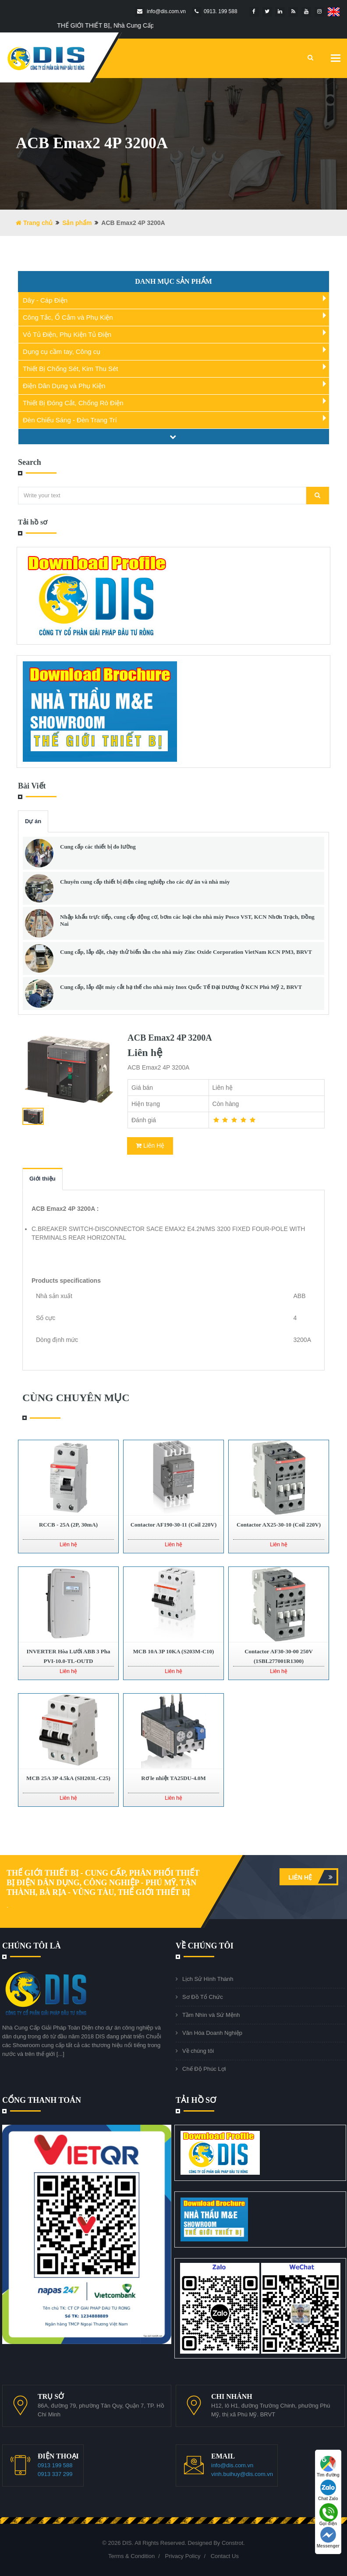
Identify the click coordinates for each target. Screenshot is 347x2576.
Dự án (33, 821)
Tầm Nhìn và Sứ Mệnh (211, 2015)
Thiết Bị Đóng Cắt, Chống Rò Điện (73, 403)
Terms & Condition (131, 2556)
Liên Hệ (150, 1145)
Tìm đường (328, 2466)
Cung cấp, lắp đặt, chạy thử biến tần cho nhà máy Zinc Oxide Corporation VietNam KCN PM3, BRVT (186, 952)
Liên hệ (312, 1877)
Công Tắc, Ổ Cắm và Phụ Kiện (68, 317)
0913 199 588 (55, 2465)
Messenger (328, 2537)
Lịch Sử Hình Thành (208, 1979)
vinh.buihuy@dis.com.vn (242, 2474)
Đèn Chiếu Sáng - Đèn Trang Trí (70, 420)
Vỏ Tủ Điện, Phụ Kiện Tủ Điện (67, 334)
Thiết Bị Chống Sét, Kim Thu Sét (70, 368)
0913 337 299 (55, 2474)
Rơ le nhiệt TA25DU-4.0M (173, 1778)
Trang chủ (34, 222)
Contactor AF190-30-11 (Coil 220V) (174, 1524)
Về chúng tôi (198, 2051)
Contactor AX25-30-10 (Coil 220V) (279, 1524)
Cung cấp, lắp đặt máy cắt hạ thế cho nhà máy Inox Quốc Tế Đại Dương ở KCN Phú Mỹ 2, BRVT (181, 987)
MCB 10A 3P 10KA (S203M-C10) (173, 1651)
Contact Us (225, 2556)
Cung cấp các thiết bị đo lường (98, 846)
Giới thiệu (42, 1178)
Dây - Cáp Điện (45, 300)
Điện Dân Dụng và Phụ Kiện (64, 385)
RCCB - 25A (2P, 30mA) (68, 1524)
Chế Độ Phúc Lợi (204, 2069)
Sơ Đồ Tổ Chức (202, 1997)
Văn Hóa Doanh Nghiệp (212, 2033)
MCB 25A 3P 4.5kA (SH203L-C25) (68, 1778)
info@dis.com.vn (232, 2465)
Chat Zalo (328, 2490)
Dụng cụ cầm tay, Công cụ (61, 351)
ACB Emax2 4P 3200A (169, 1037)
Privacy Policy (182, 2556)
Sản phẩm (77, 222)
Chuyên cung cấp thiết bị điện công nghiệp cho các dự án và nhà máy (145, 881)
